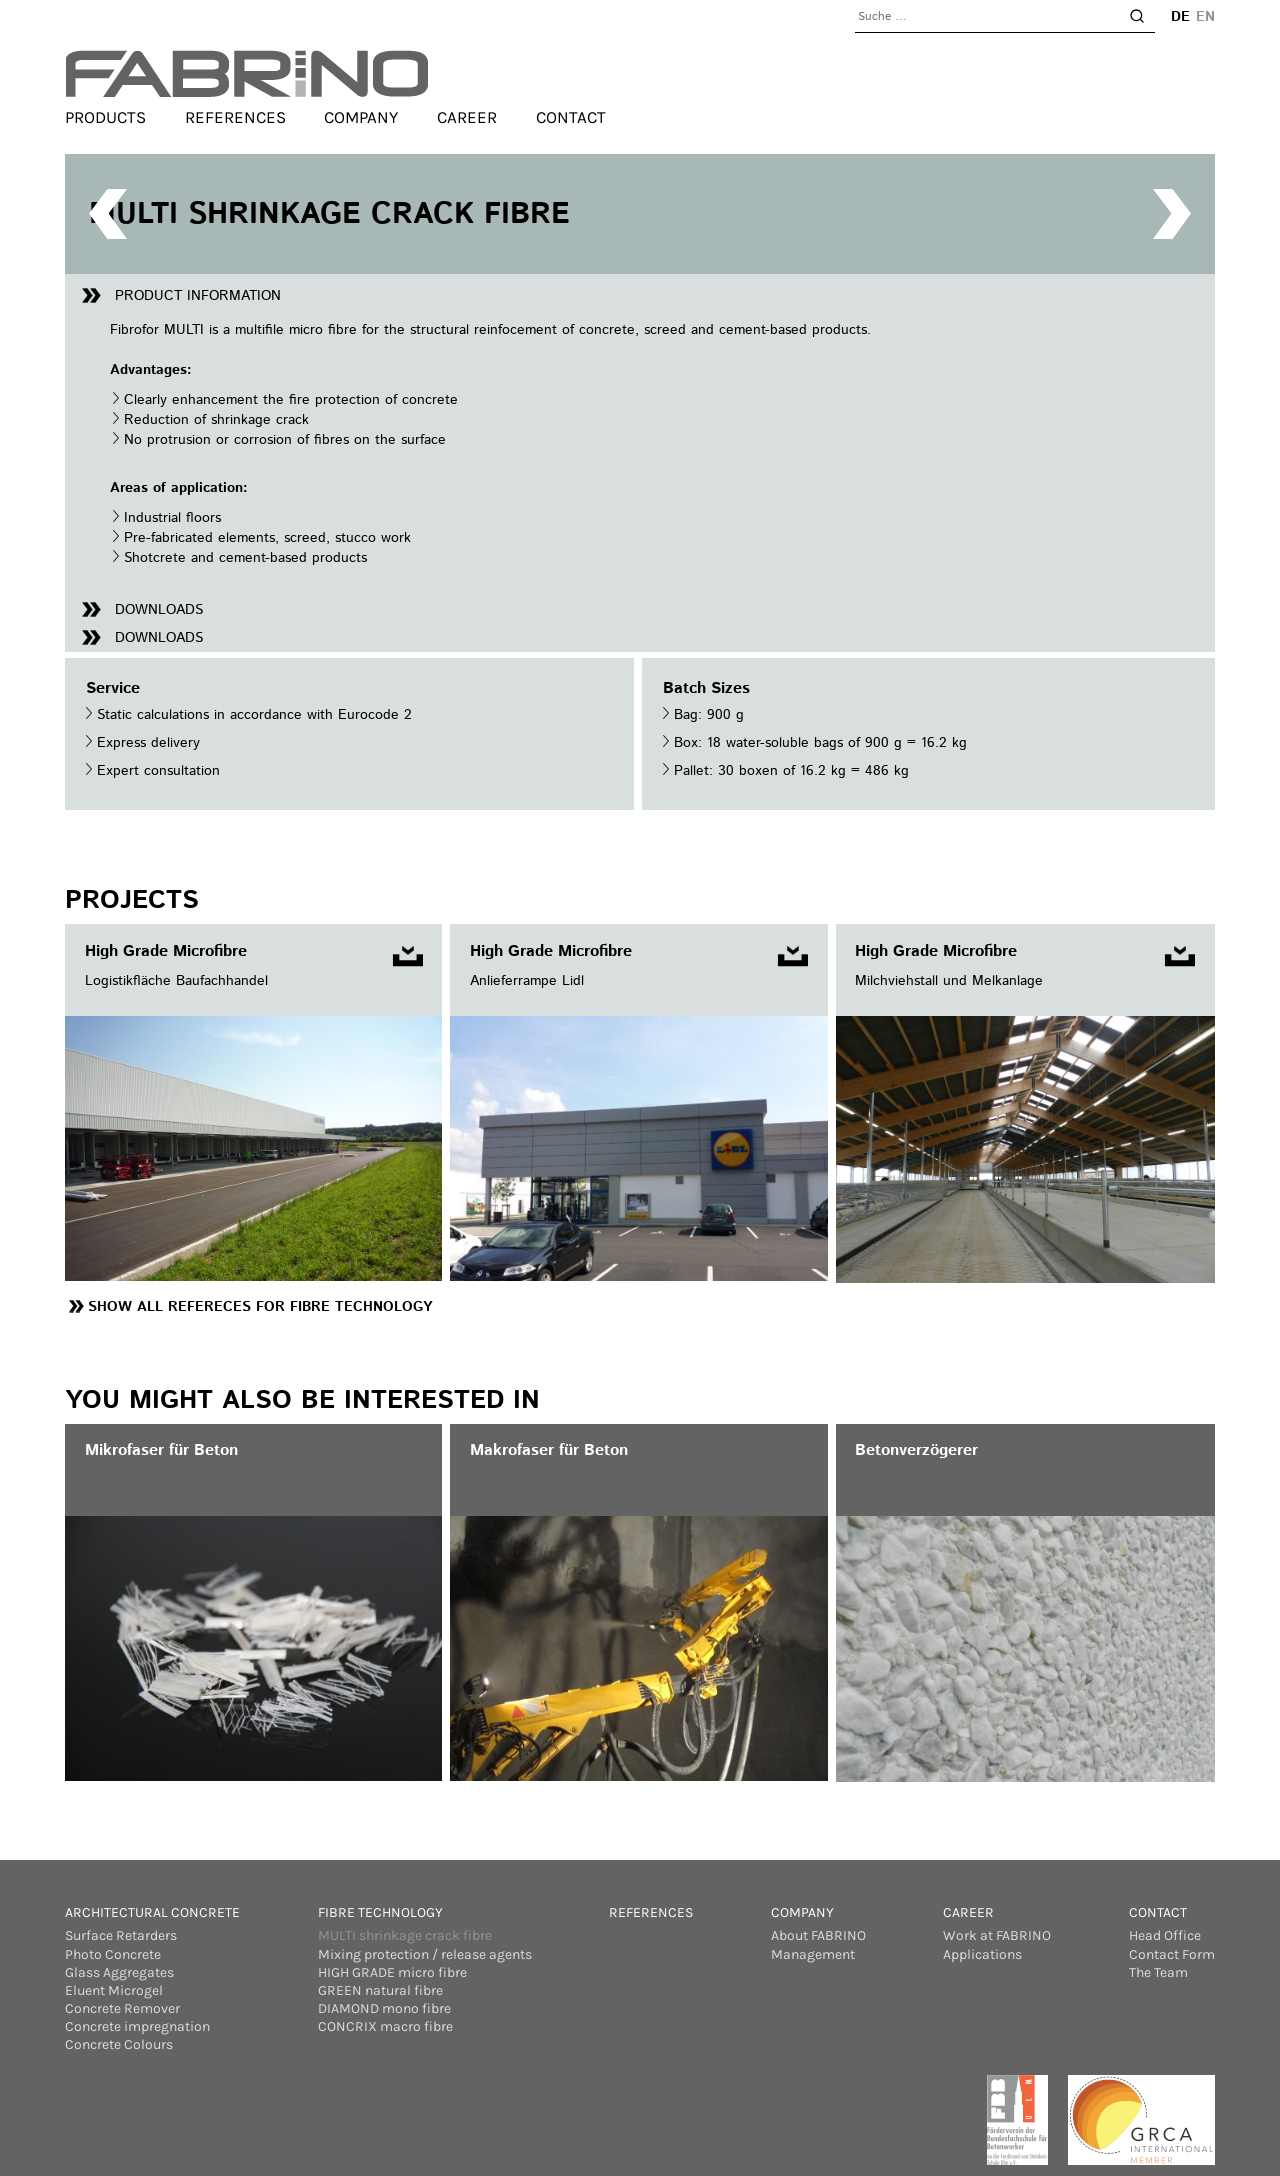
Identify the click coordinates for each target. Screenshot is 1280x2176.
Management (813, 1954)
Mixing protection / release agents (425, 1954)
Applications (982, 1954)
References (235, 118)
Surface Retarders (121, 1935)
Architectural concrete (152, 1912)
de (1180, 17)
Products (105, 118)
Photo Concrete (113, 1954)
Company (361, 118)
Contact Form (1172, 1954)
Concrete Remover (122, 2008)
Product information (198, 296)
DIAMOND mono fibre (384, 2008)
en (1205, 17)
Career (467, 118)
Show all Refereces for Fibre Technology (260, 1307)
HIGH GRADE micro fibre (392, 1972)
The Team (1158, 1972)
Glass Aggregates (119, 1972)
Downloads (159, 610)
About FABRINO (818, 1935)
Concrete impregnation (137, 2026)
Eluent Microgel (114, 1990)
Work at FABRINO (997, 1935)
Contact (571, 118)
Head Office (1165, 1935)
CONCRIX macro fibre (385, 2026)
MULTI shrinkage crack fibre (405, 1935)
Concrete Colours (119, 2044)
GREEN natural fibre (380, 1990)
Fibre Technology (380, 1912)
